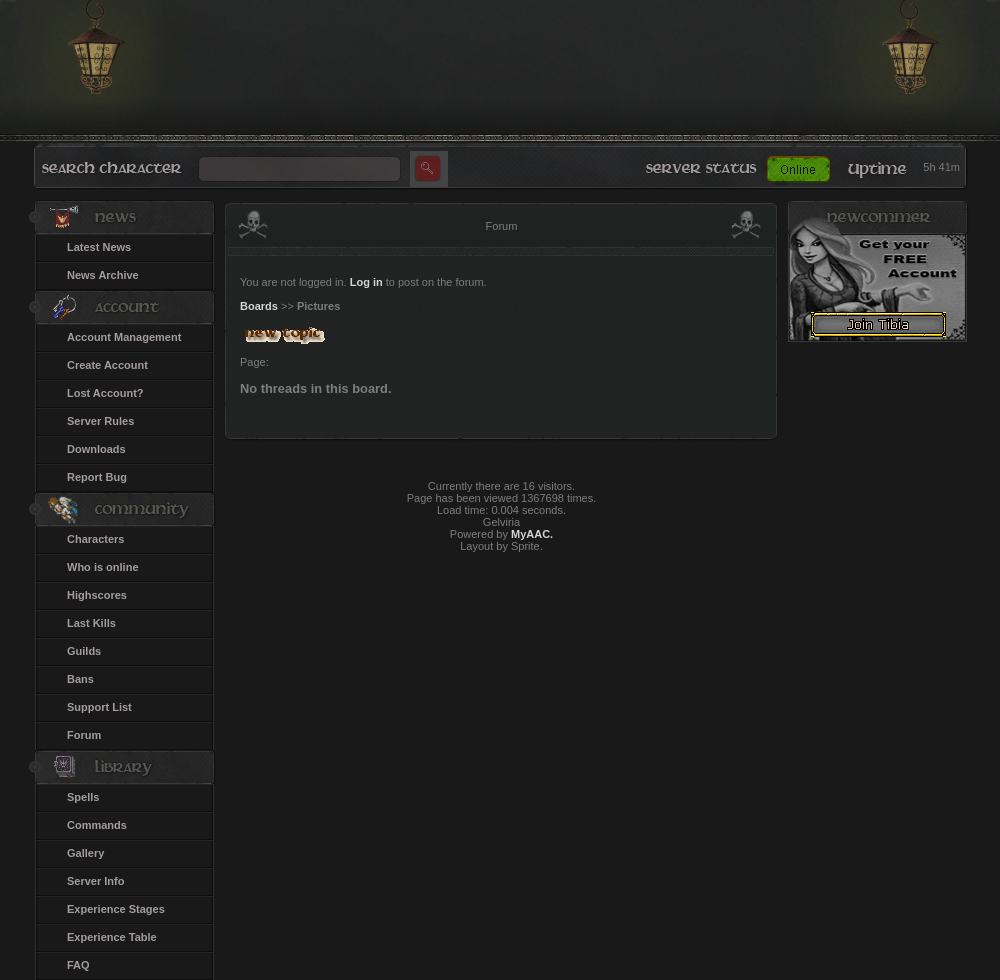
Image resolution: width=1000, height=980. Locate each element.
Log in (366, 282)
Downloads (96, 449)
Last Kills (91, 623)
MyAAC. (532, 534)
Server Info (95, 881)
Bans (80, 679)
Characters (95, 539)
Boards (259, 306)
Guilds (84, 651)
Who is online (103, 567)
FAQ (78, 965)
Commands (97, 825)
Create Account (107, 365)
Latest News (99, 247)
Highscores (97, 595)
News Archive (103, 275)
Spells (83, 797)
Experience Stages (116, 909)
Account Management (124, 337)
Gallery (85, 853)
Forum (84, 735)
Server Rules (100, 421)
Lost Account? (105, 393)
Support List (99, 707)
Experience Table (112, 937)
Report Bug (97, 477)
